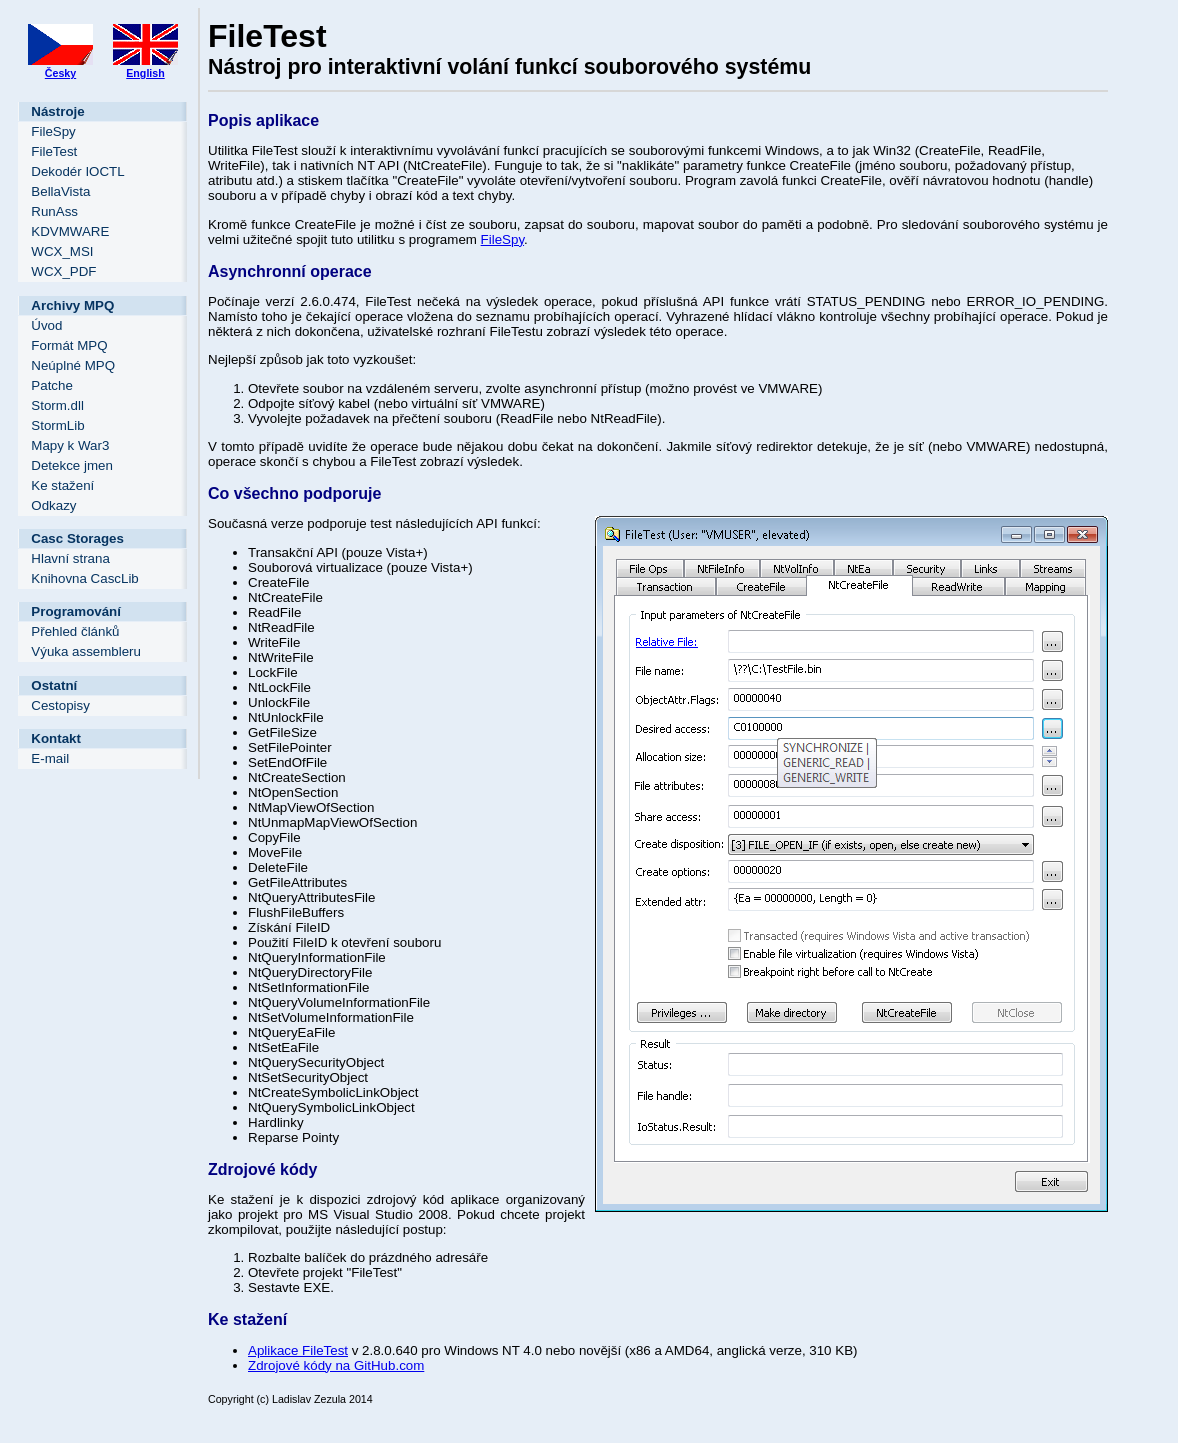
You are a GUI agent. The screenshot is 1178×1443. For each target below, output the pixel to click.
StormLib (57, 425)
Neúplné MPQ (73, 365)
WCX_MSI (62, 251)
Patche (52, 385)
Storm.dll (57, 405)
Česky (60, 73)
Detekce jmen (72, 465)
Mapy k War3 (70, 445)
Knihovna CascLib (84, 578)
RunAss (54, 211)
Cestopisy (60, 705)
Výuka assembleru (86, 651)
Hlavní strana (70, 558)
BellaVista (60, 191)
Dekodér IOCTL (77, 171)
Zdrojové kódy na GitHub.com (336, 1365)
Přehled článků (75, 631)
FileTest (54, 151)
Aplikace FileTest (298, 1350)
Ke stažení (62, 485)
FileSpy (53, 131)
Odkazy (53, 505)
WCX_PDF (63, 271)
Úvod (46, 325)
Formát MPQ (69, 345)
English (145, 73)
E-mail (50, 758)
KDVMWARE (70, 231)
